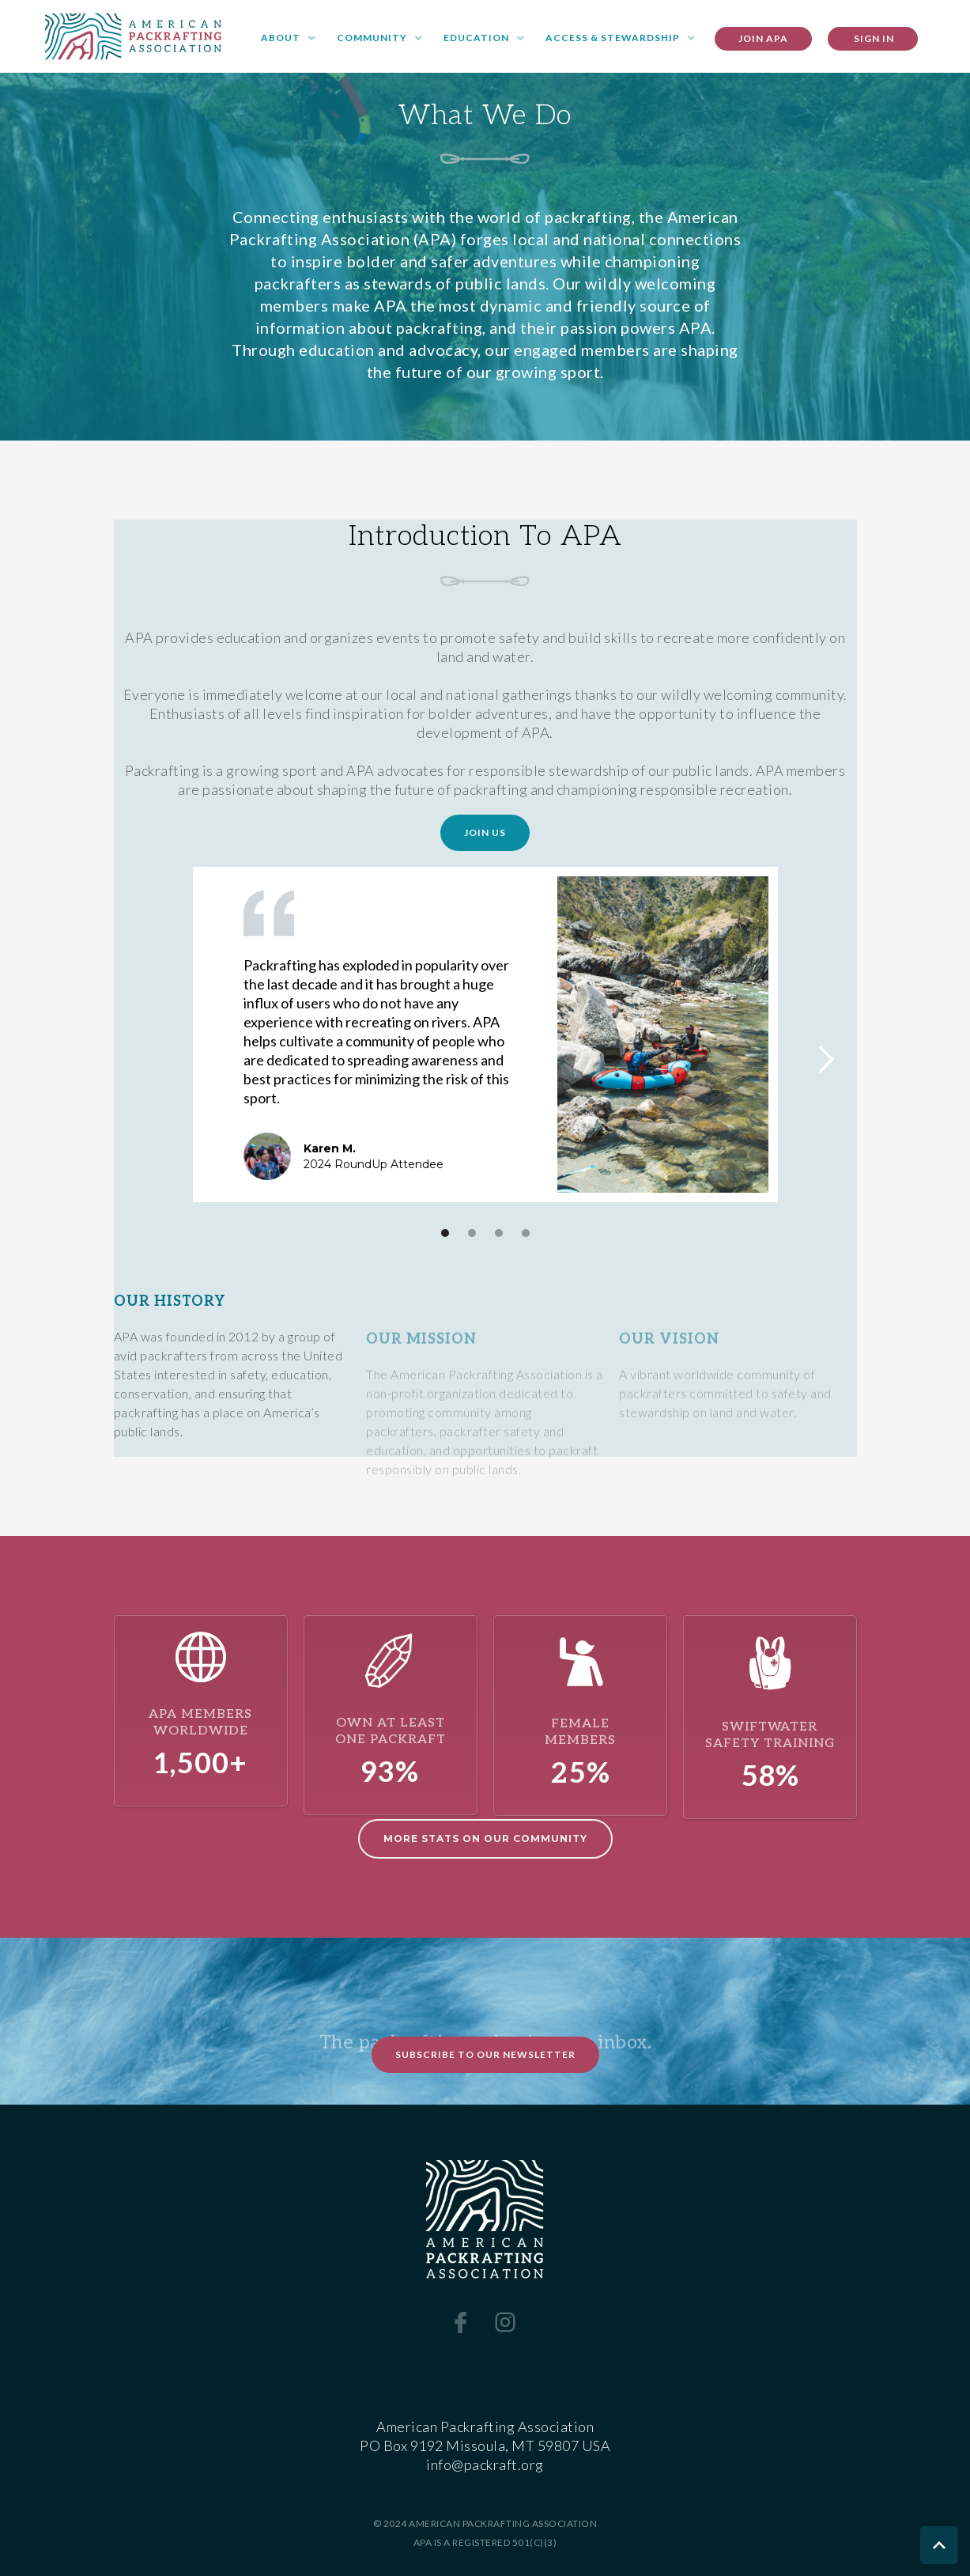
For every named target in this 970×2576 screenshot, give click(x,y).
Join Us (485, 832)
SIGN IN (872, 38)
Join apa (763, 38)
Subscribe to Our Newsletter (485, 2054)
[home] (133, 36)
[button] (288, 39)
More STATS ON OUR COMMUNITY (485, 1838)
